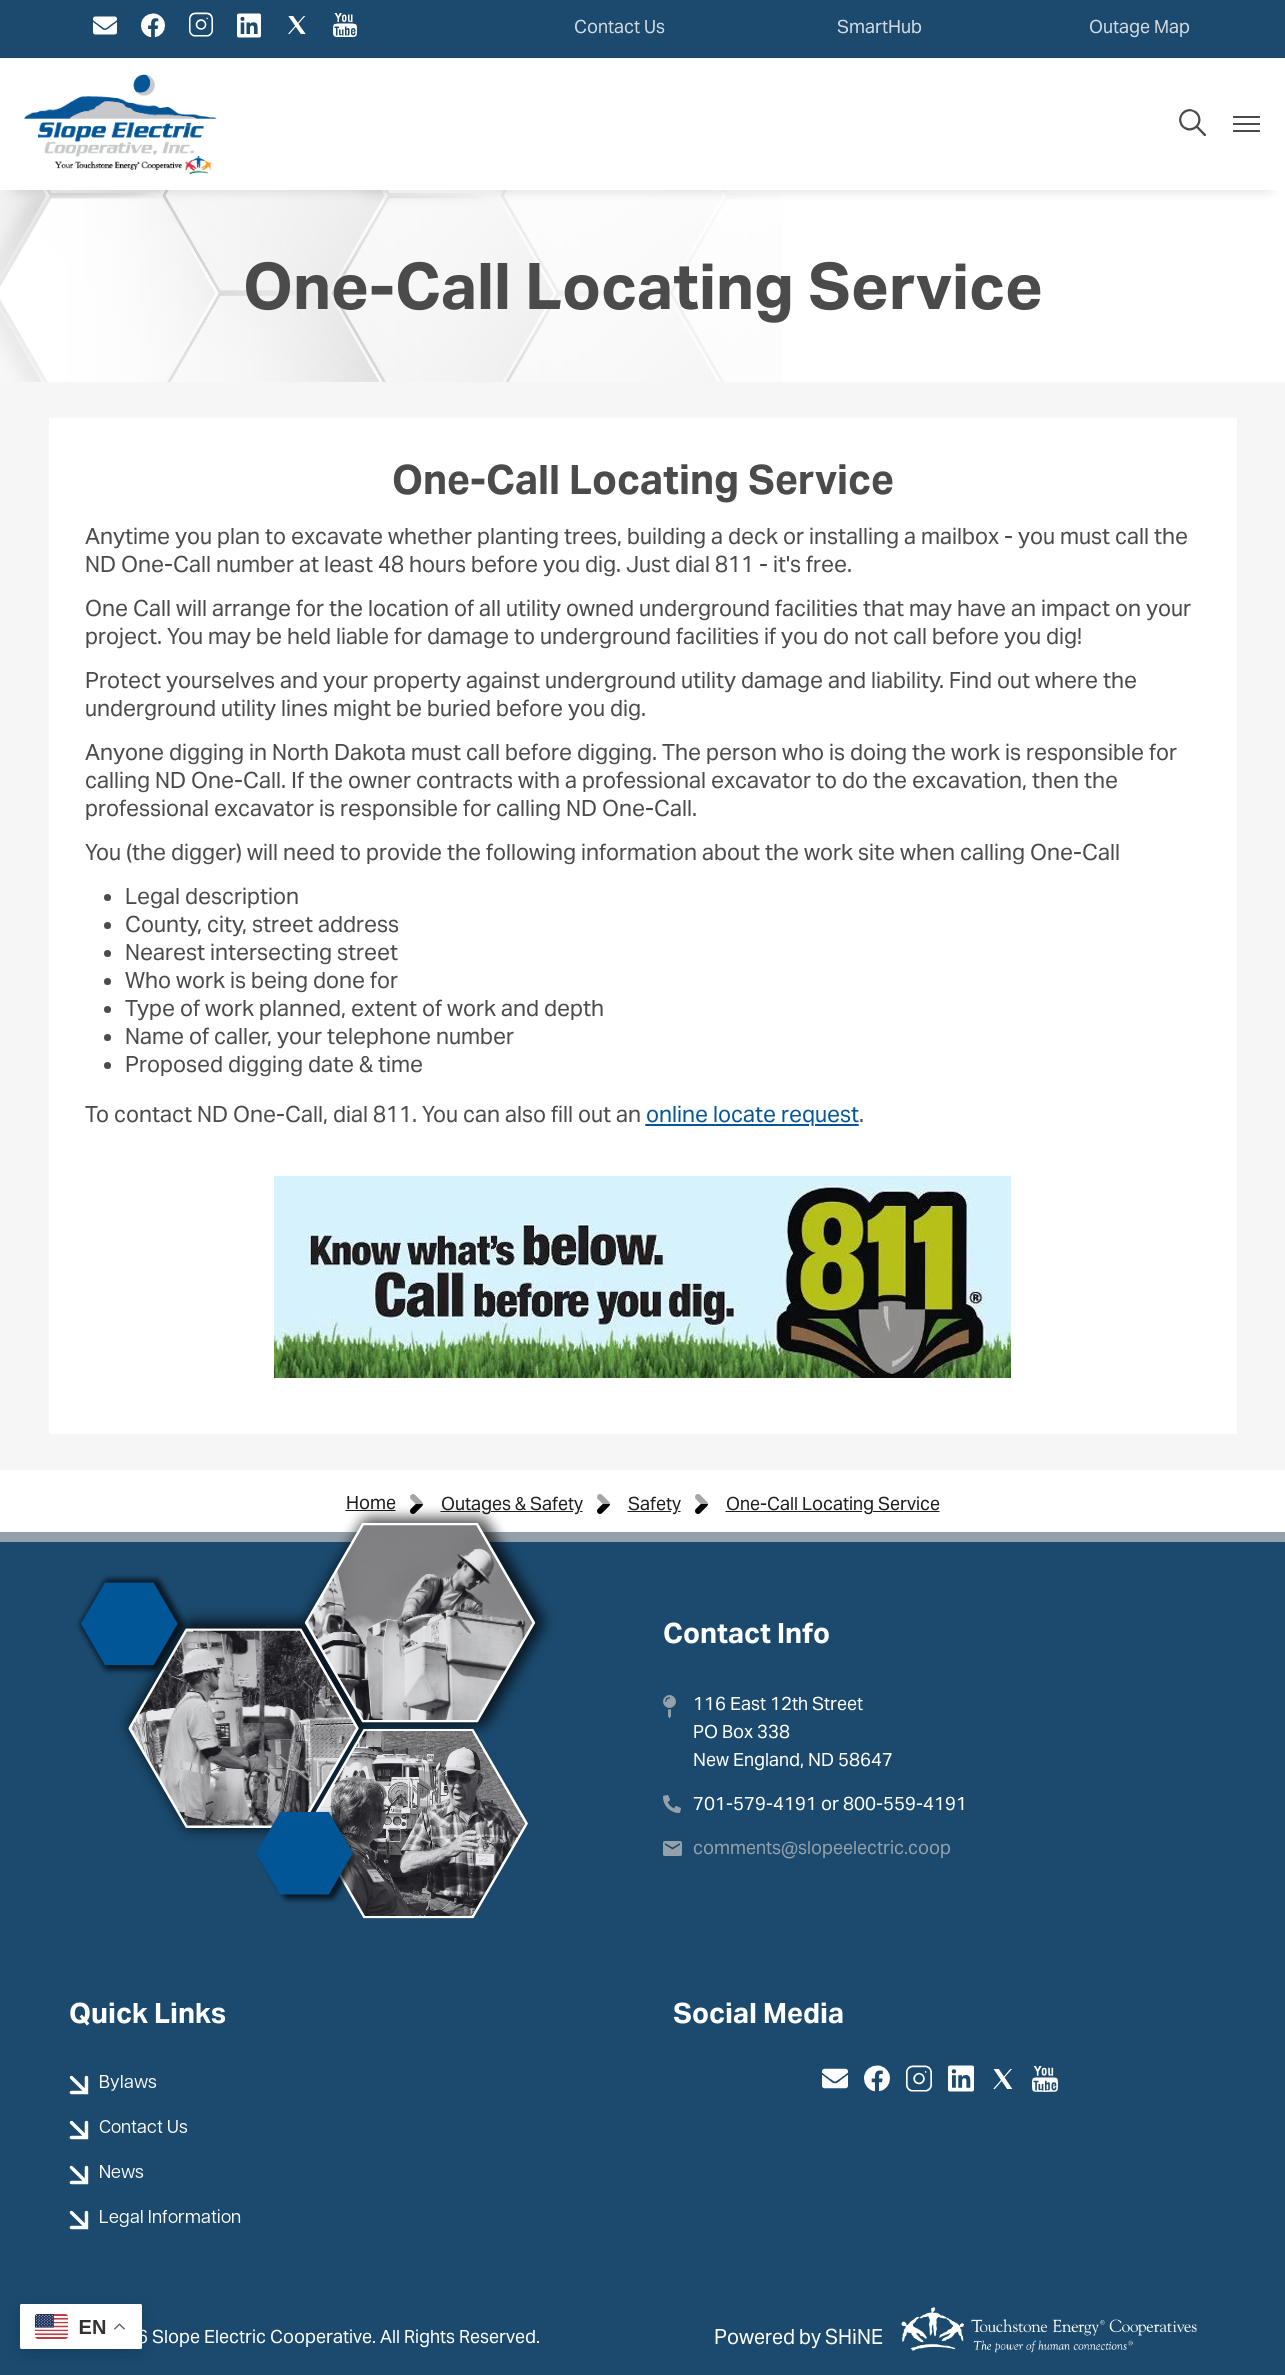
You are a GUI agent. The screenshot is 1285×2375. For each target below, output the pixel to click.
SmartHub (879, 27)
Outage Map (1139, 27)
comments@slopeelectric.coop (822, 1847)
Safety (654, 1503)
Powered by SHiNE (798, 2337)
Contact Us (619, 27)
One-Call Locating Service (833, 1503)
